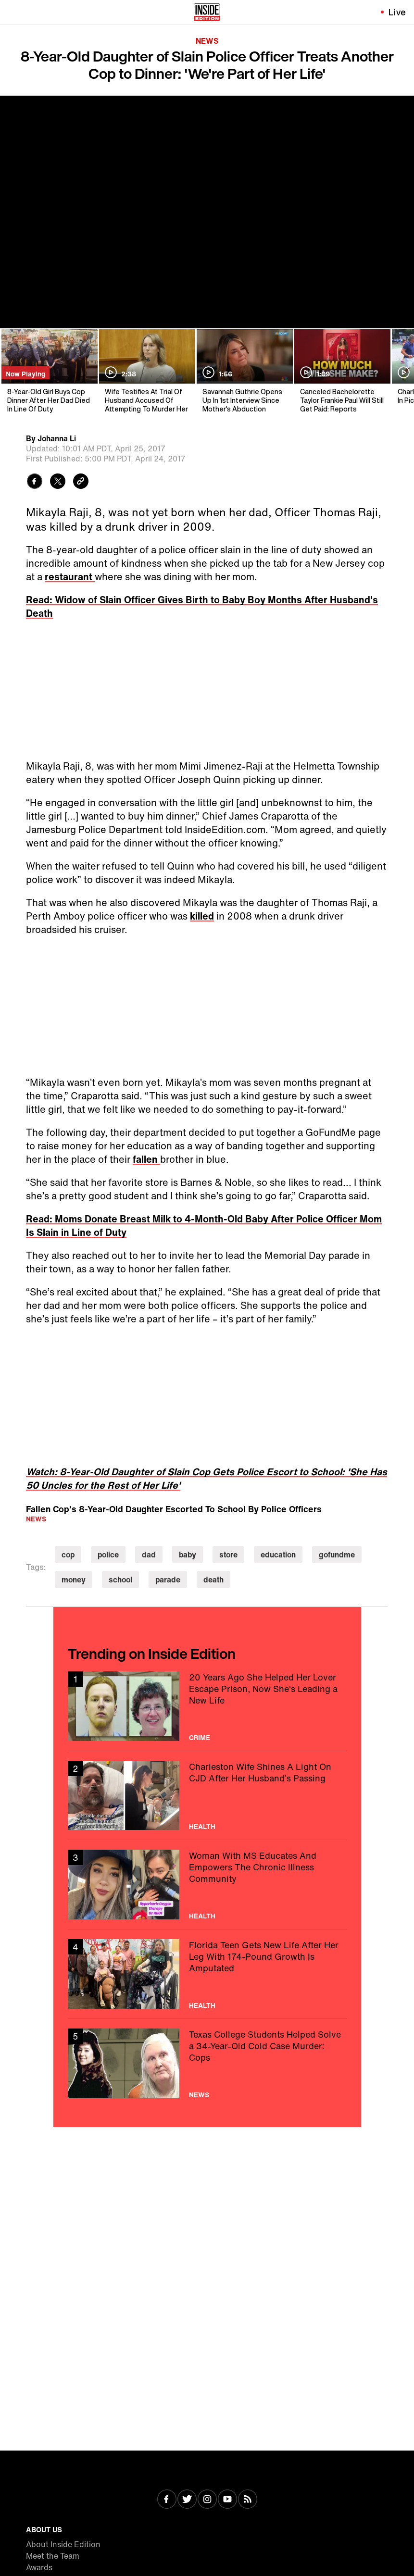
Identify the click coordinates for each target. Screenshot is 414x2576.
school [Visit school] (120, 1579)
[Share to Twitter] (57, 482)
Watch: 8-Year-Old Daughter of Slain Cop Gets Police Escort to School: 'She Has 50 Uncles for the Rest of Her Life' (206, 1478)
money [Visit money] (74, 1579)
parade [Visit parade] (167, 1579)
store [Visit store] (228, 1554)
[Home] (207, 12)
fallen (146, 1159)
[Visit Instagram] (207, 2500)
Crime (199, 1737)
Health (202, 1826)
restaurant (70, 577)
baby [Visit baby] (187, 1554)
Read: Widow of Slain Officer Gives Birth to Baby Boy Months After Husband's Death (202, 606)
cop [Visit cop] (68, 1554)
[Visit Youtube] (227, 2500)
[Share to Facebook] (34, 482)
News (207, 41)
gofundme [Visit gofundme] (337, 1554)
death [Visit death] (213, 1579)
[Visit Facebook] (166, 2500)
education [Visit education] (278, 1554)
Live (397, 12)
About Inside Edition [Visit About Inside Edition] (63, 2544)
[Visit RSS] (247, 2500)
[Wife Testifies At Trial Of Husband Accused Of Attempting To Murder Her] (146, 371)
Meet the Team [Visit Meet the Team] (52, 2556)
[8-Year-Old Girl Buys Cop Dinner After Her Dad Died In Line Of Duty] (49, 371)
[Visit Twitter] (187, 2500)
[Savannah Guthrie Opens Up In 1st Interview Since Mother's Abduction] (244, 371)
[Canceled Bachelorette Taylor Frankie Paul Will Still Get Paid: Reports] (341, 371)
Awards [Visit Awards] (39, 2567)
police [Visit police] (108, 1554)
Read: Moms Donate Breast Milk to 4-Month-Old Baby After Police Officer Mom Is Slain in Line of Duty (204, 1225)
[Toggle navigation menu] (13, 12)
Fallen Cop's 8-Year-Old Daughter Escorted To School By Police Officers (174, 1509)
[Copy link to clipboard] (80, 482)
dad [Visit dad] (149, 1554)
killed (202, 916)
